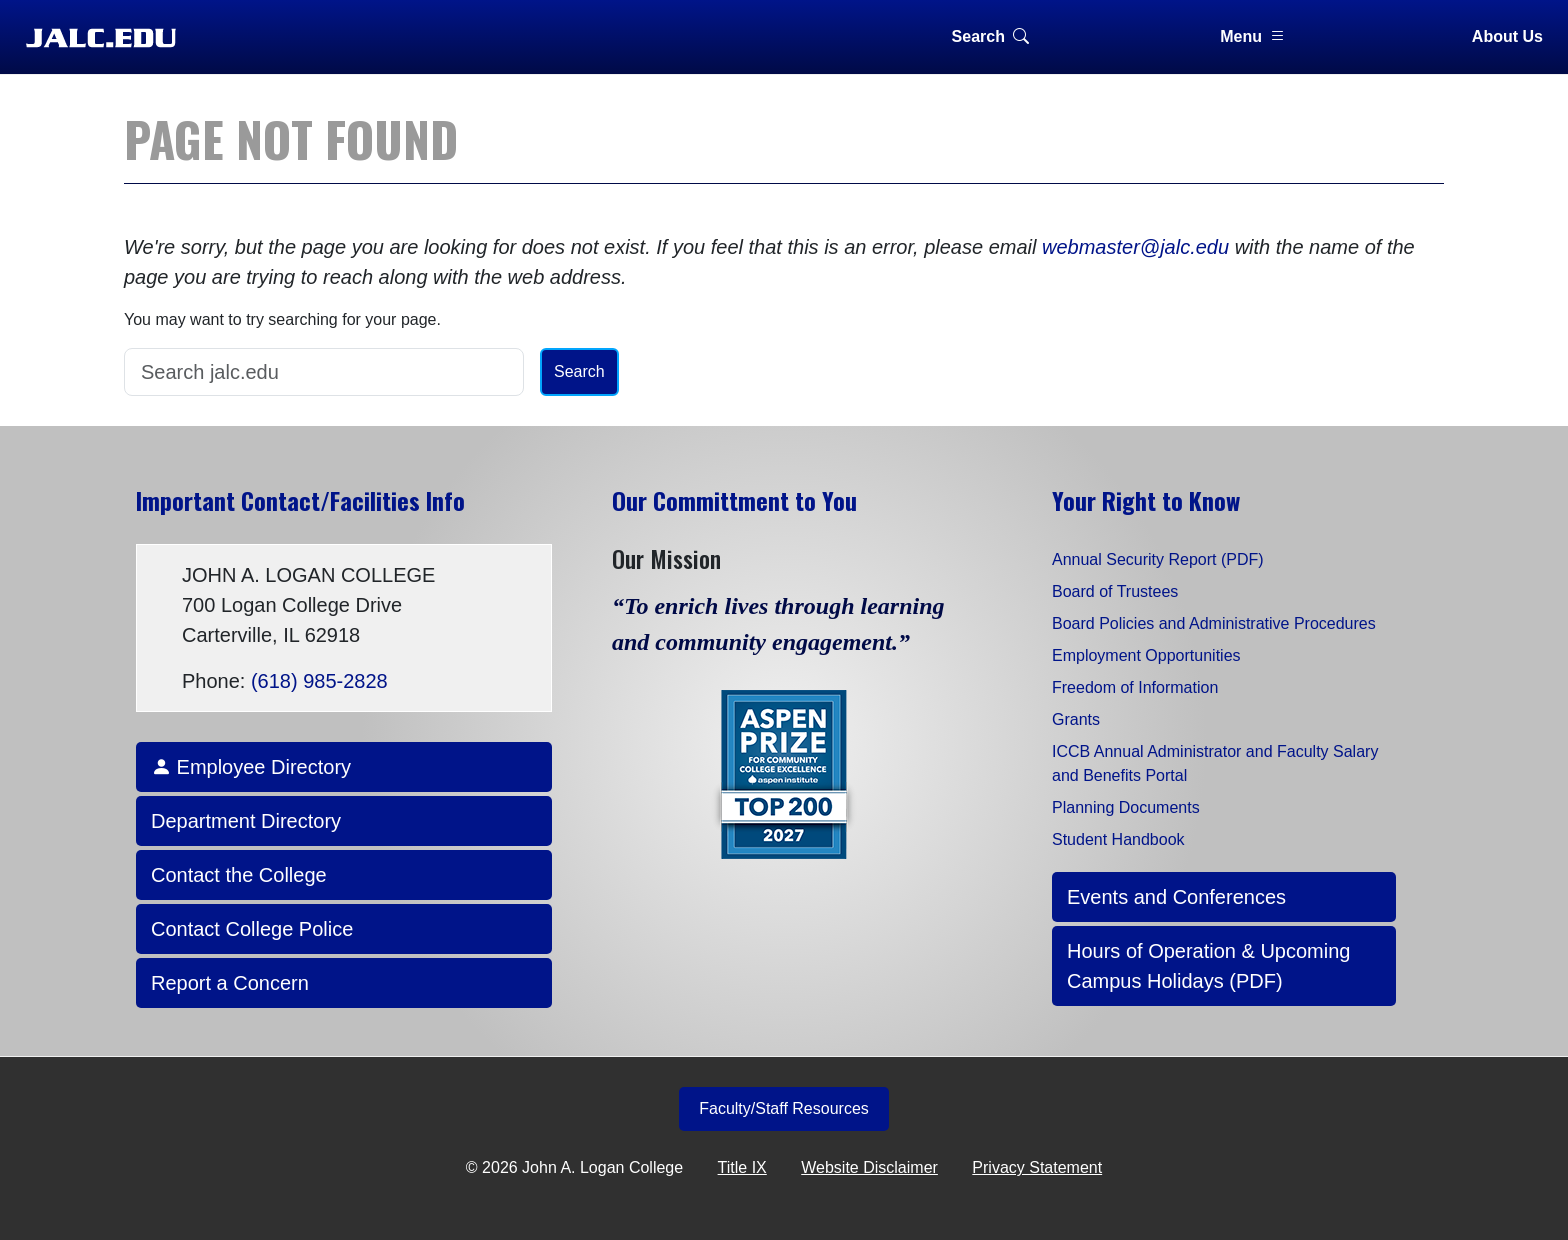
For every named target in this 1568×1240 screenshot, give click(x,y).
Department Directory (246, 821)
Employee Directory (251, 767)
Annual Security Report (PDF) (1158, 559)
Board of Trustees (1115, 591)
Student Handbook (1118, 839)
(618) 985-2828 (319, 681)
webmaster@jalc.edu (1135, 247)
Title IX (742, 1167)
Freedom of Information (1135, 687)
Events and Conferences (1176, 897)
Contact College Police (252, 929)
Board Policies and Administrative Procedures (1214, 623)
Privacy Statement (1037, 1167)
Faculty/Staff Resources (784, 1108)
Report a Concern (230, 983)
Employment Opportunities (1146, 655)
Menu (1253, 36)
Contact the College (239, 875)
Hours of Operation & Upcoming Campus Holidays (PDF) (1208, 966)
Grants (1076, 719)
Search (990, 36)
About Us (1507, 36)
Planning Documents (1126, 807)
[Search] (324, 372)
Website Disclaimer (869, 1167)
